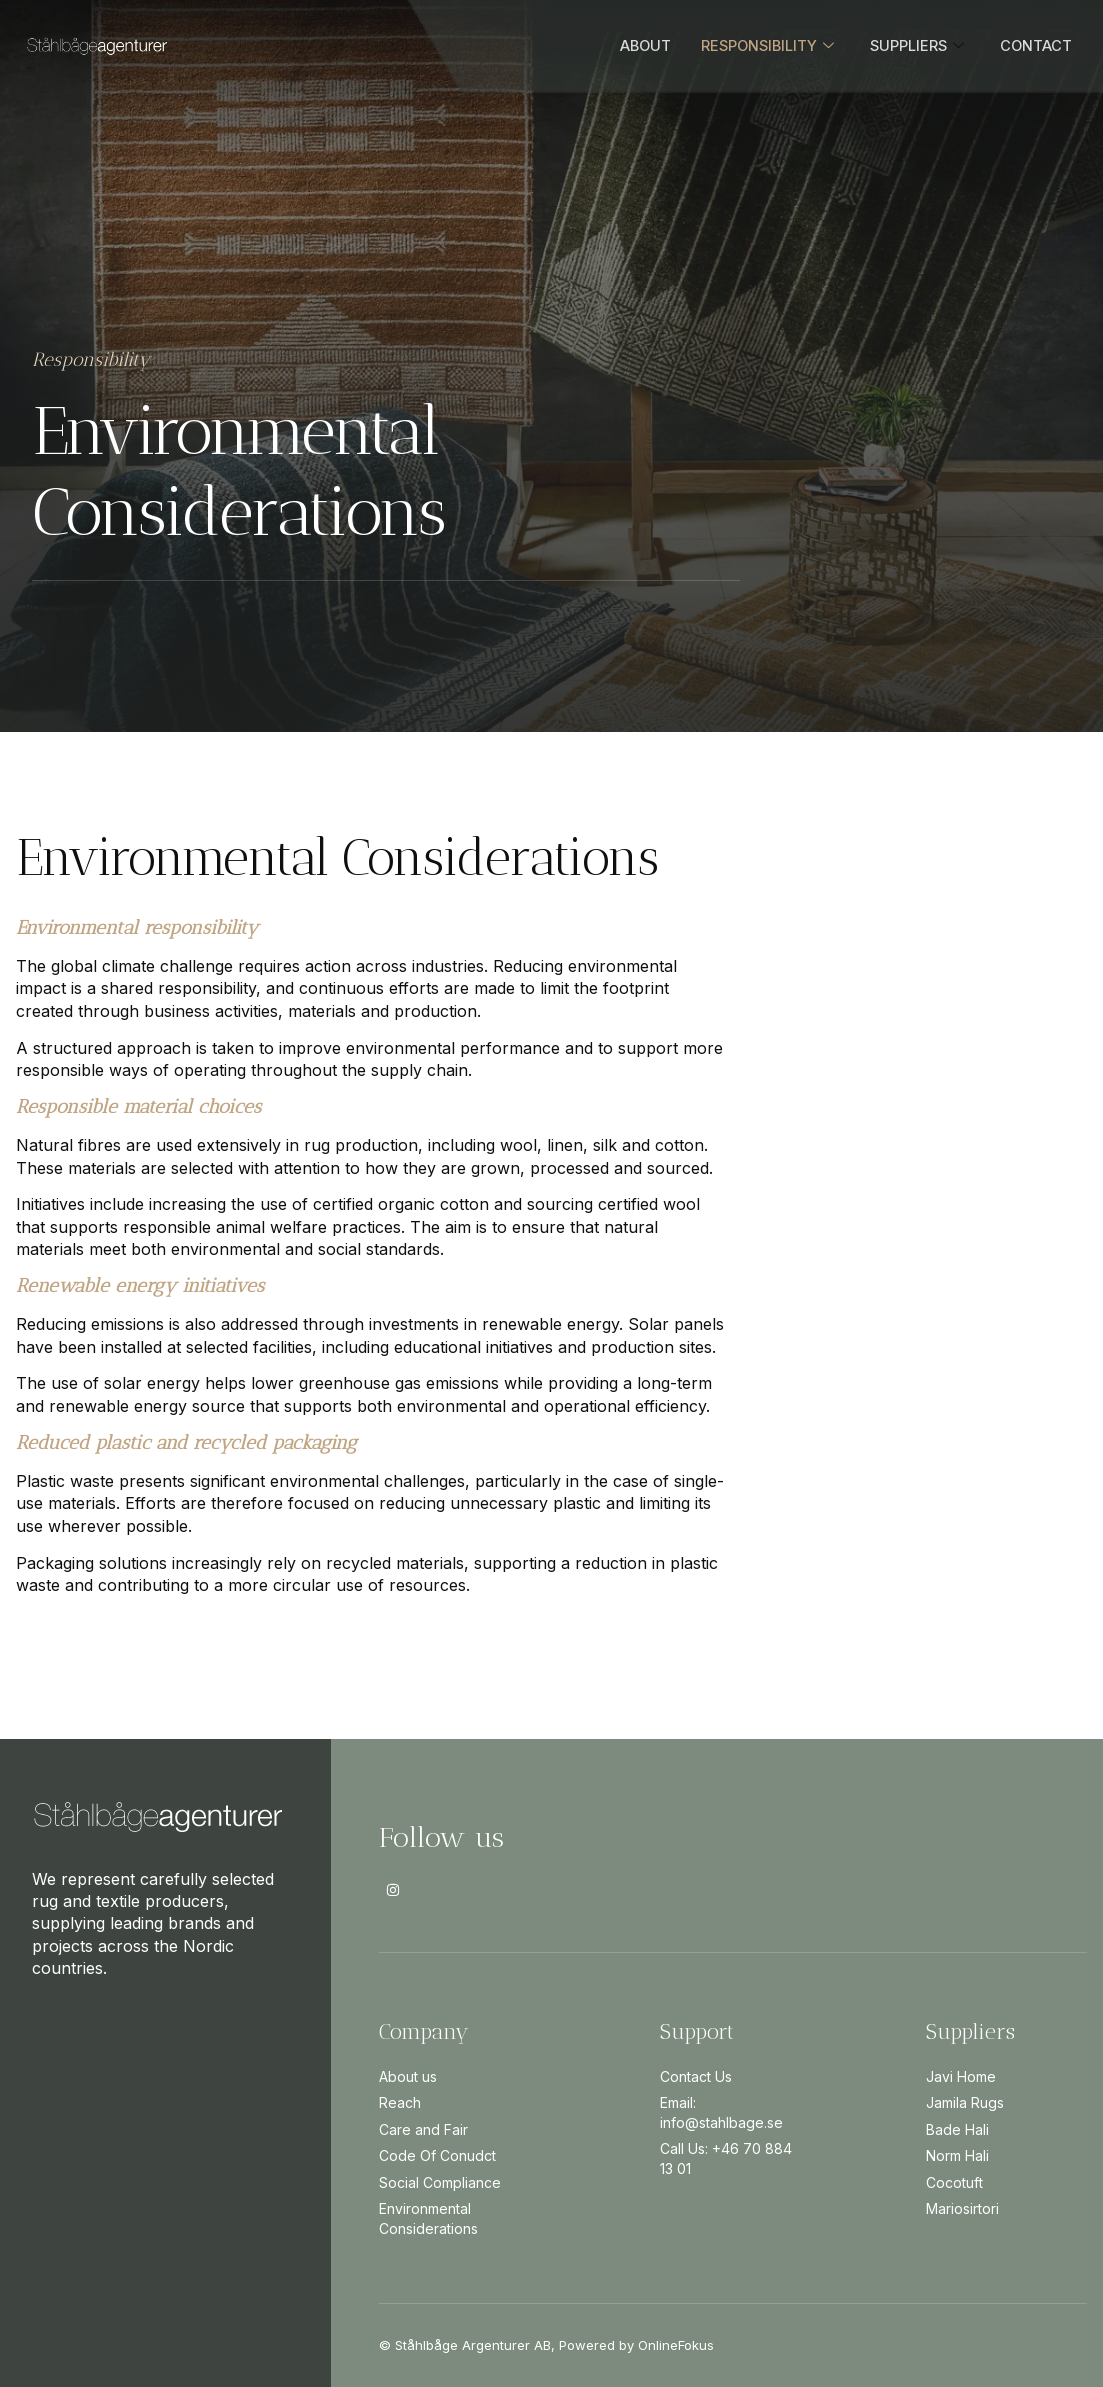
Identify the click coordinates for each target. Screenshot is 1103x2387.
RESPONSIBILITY (762, 46)
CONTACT (1035, 45)
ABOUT (637, 45)
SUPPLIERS (915, 46)
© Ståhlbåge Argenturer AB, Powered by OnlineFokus (546, 2345)
